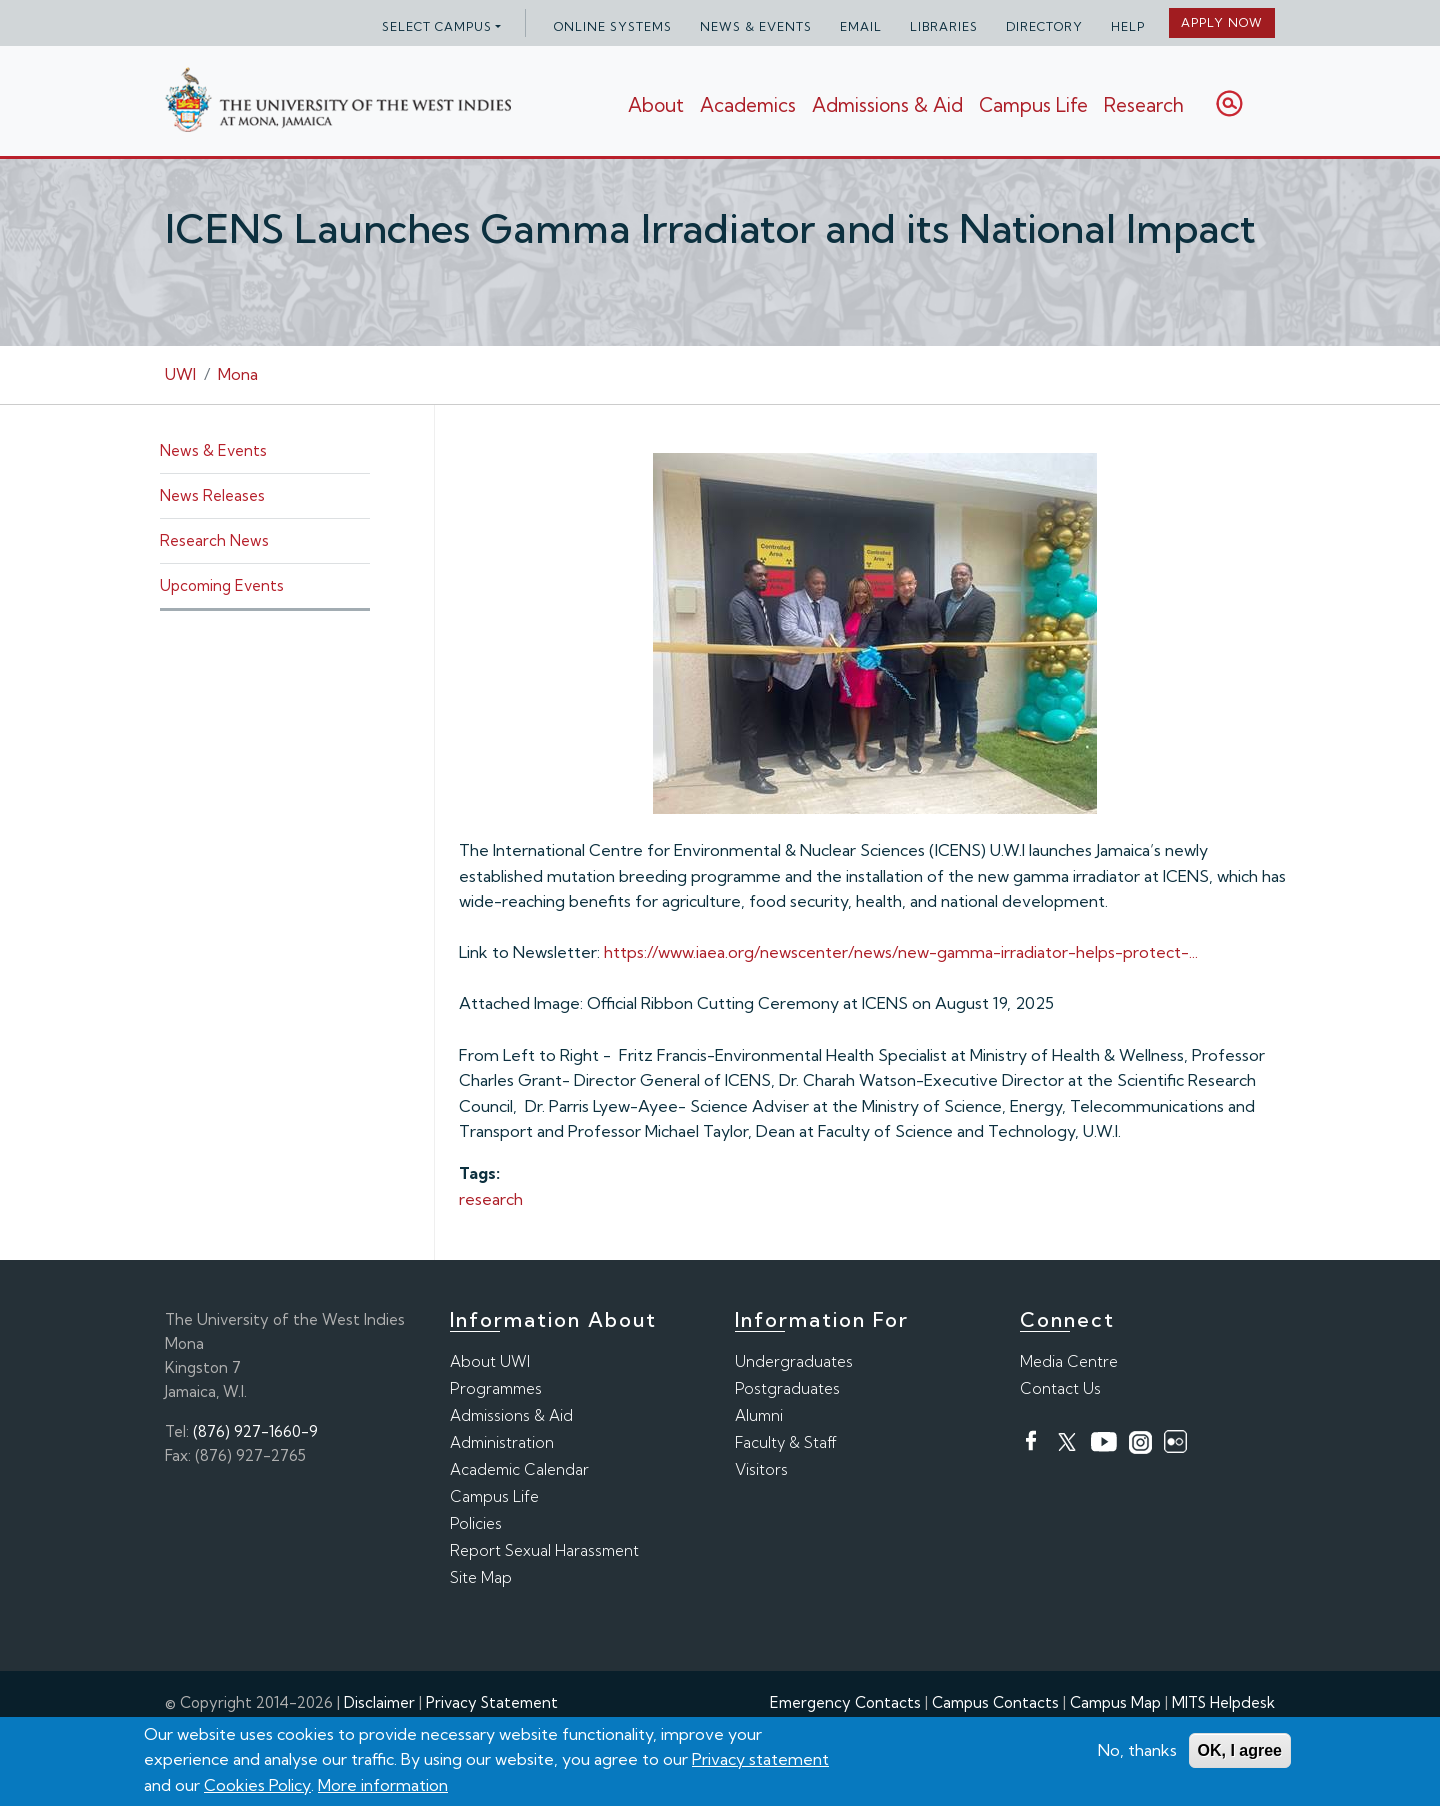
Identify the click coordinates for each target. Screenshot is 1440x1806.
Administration (502, 1442)
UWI (180, 374)
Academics (748, 105)
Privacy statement (760, 1760)
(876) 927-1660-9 (255, 1431)
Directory (1044, 26)
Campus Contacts (995, 1702)
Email (861, 26)
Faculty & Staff (786, 1442)
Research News (214, 540)
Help (1128, 26)
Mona (238, 374)
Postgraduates (787, 1388)
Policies (476, 1523)
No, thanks (1137, 1750)
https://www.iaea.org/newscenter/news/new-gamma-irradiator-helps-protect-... (901, 952)
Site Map (481, 1577)
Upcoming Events (222, 585)
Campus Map (1115, 1702)
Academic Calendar (519, 1469)
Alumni (759, 1415)
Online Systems (613, 26)
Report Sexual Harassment (544, 1550)
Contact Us (1060, 1388)
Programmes (496, 1388)
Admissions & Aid (887, 105)
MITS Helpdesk (1223, 1702)
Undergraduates (794, 1361)
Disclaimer (379, 1702)
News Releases (212, 495)
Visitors (761, 1469)
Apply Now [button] (1222, 22)
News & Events (756, 26)
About (656, 105)
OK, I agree (1240, 1750)
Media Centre (1069, 1361)
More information (383, 1786)
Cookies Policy (257, 1786)
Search (1229, 103)
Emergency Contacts (845, 1702)
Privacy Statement (492, 1702)
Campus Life (1033, 105)
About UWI (490, 1361)
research (491, 1199)
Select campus (437, 26)
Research (1144, 105)
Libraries (944, 26)
